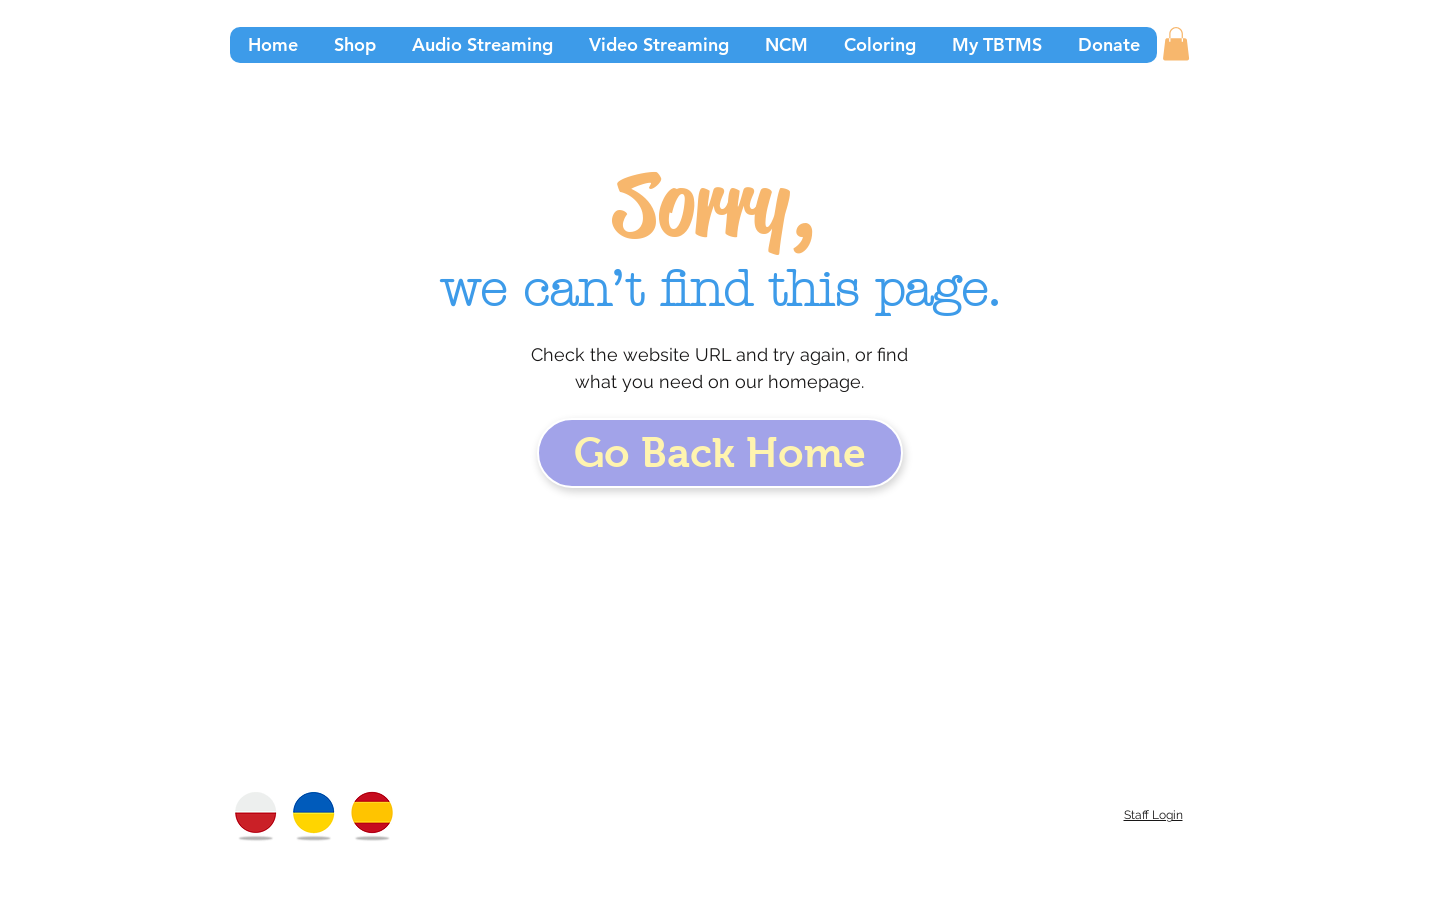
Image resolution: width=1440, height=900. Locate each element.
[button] (1176, 43)
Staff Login (1153, 815)
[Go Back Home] (720, 453)
